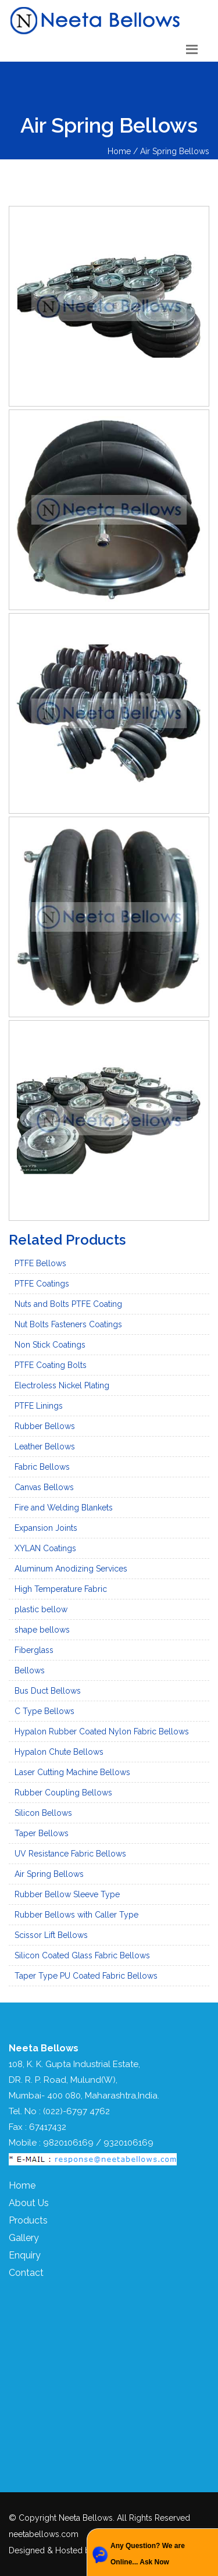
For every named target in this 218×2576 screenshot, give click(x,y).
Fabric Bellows (42, 1467)
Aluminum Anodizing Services (71, 1568)
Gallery (24, 2237)
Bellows (30, 1670)
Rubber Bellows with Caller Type (76, 1914)
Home (22, 2185)
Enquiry (25, 2255)
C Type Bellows (44, 1711)
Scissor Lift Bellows (51, 1935)
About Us (29, 2202)
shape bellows (42, 1629)
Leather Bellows (45, 1446)
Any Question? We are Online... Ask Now (147, 2554)
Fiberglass (34, 1650)
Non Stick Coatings (50, 1344)
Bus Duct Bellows (48, 1690)
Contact (26, 2272)
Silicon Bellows (43, 1813)
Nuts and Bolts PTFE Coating (68, 1304)
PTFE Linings (39, 1405)
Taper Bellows (42, 1833)
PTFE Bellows (40, 1263)
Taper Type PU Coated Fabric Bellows (86, 1975)
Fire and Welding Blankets (64, 1507)
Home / (124, 151)
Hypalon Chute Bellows (59, 1751)
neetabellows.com (43, 2534)
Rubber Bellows (45, 1426)
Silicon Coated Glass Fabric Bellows (82, 1955)
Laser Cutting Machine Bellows (72, 1772)
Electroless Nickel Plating (62, 1385)
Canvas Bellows (44, 1487)
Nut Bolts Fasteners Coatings (68, 1324)
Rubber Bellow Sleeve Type (67, 1894)
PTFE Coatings (42, 1283)
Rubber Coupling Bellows (63, 1792)
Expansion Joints (46, 1528)
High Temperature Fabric (61, 1589)
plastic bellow (41, 1609)
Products (28, 2220)
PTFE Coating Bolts (51, 1365)
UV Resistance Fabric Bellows (70, 1853)
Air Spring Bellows (174, 151)
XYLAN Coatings (45, 1548)
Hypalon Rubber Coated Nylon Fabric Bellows (102, 1731)
